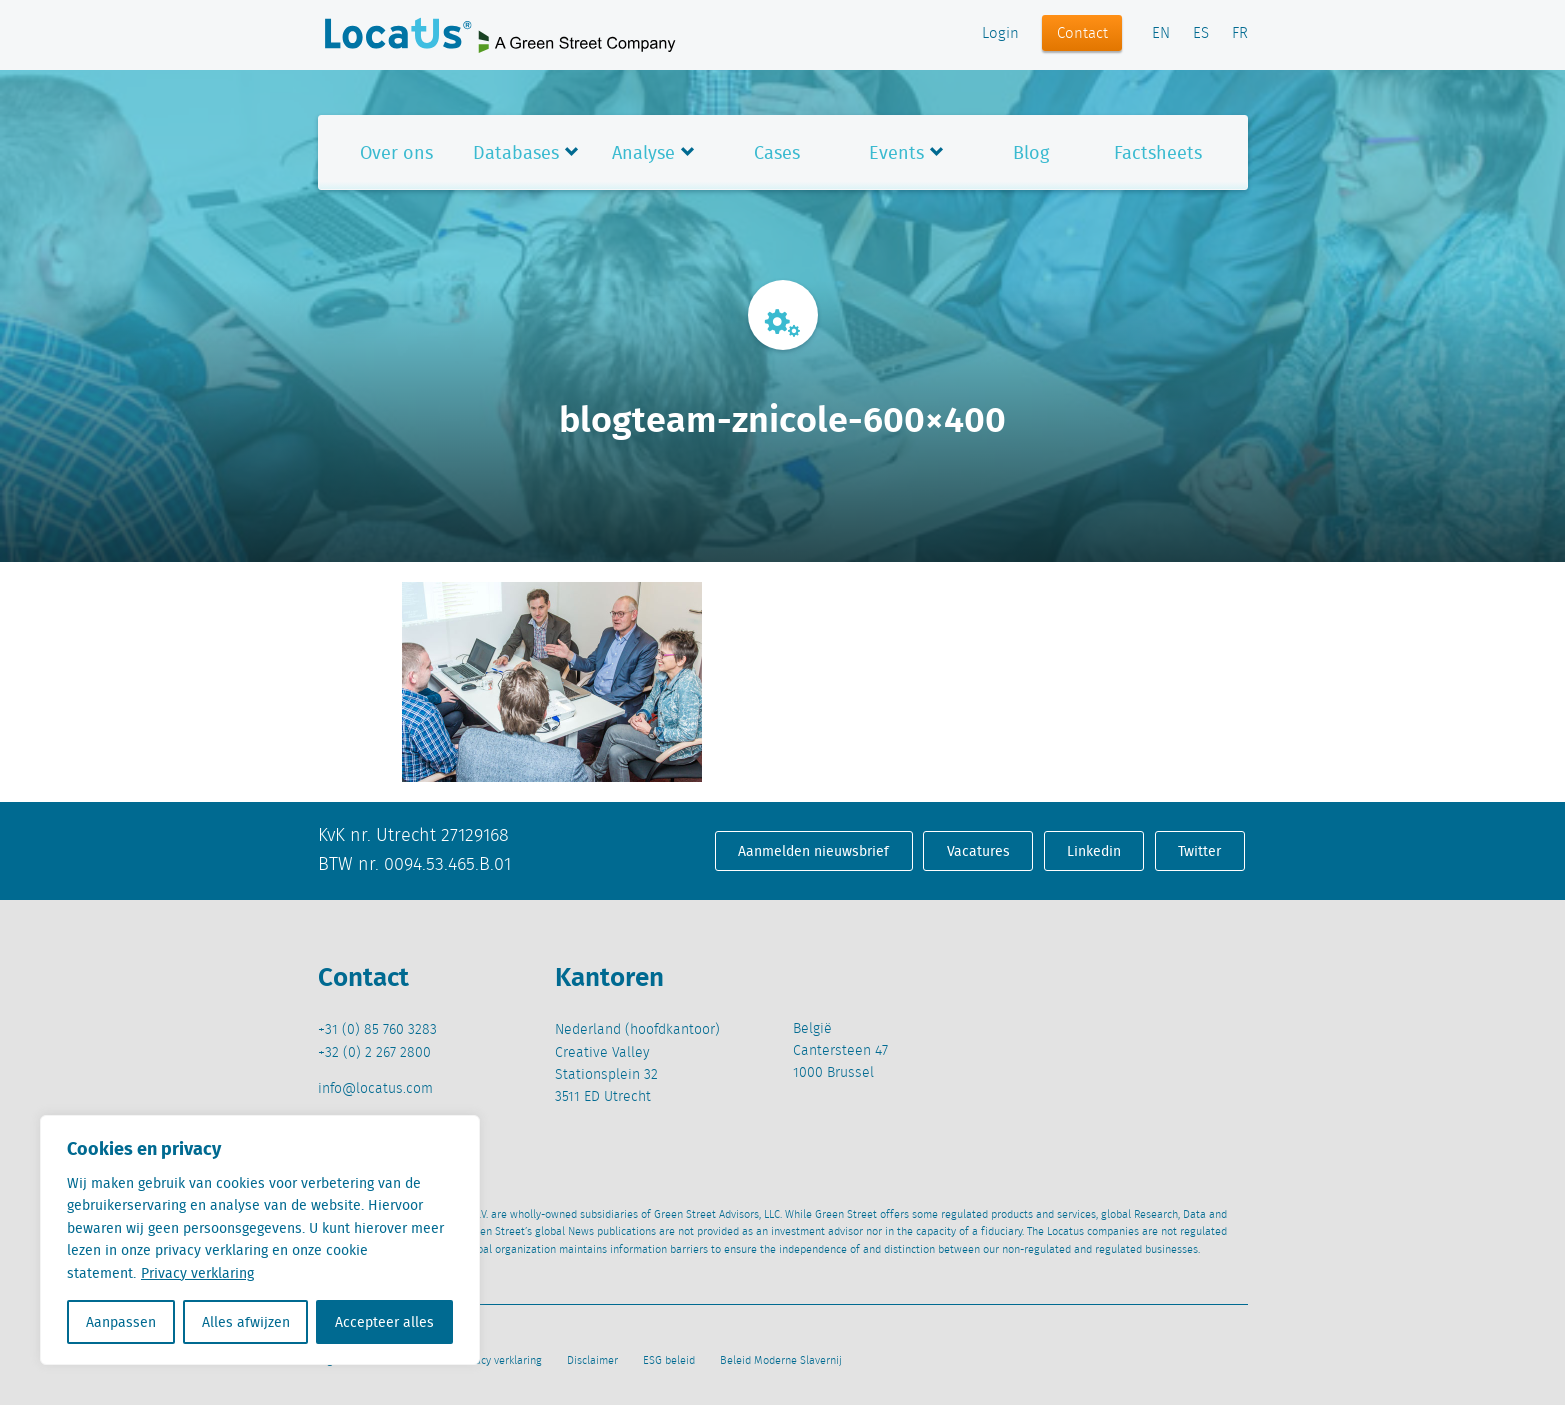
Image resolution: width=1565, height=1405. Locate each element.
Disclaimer (592, 1361)
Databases (516, 152)
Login (1000, 34)
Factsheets (1158, 152)
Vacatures (978, 851)
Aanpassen (121, 1322)
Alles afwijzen (246, 1322)
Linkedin (1094, 851)
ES (1201, 34)
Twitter (1199, 851)
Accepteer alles (384, 1322)
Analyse (643, 152)
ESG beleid (669, 1361)
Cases (777, 152)
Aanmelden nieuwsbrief (813, 851)
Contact (1082, 34)
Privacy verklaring (197, 1273)
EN (1161, 34)
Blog (1031, 152)
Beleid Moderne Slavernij (781, 1361)
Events (896, 152)
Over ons (396, 152)
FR (1240, 34)
